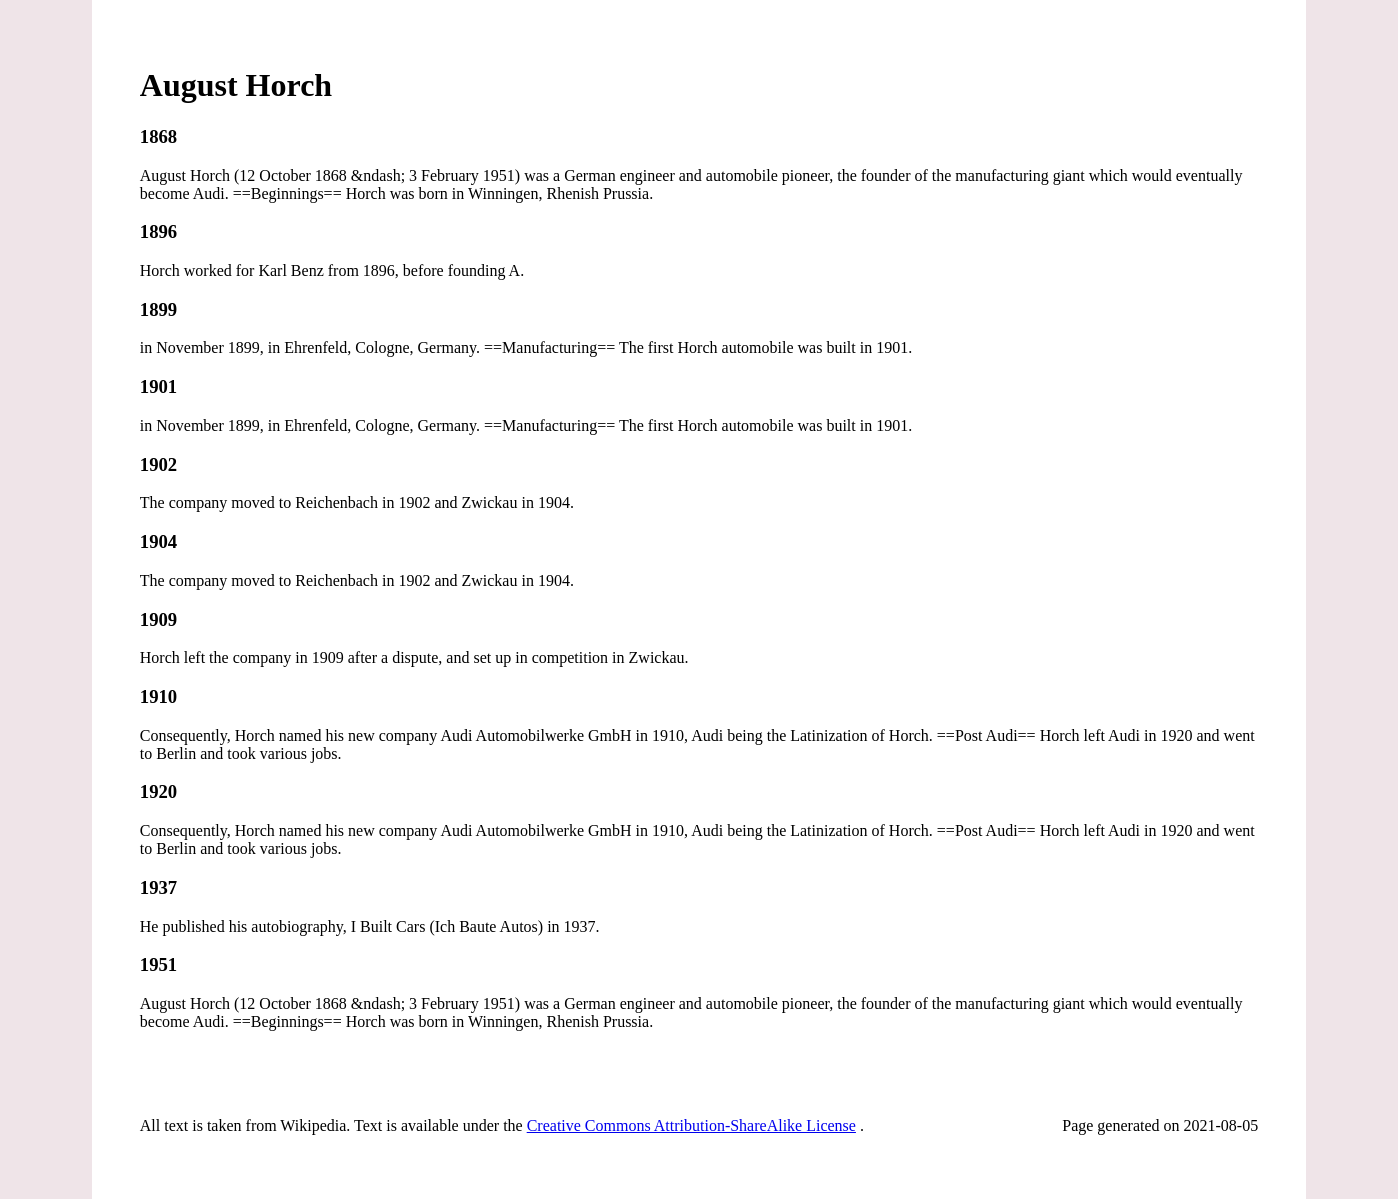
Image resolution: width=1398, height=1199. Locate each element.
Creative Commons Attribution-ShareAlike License (691, 1125)
